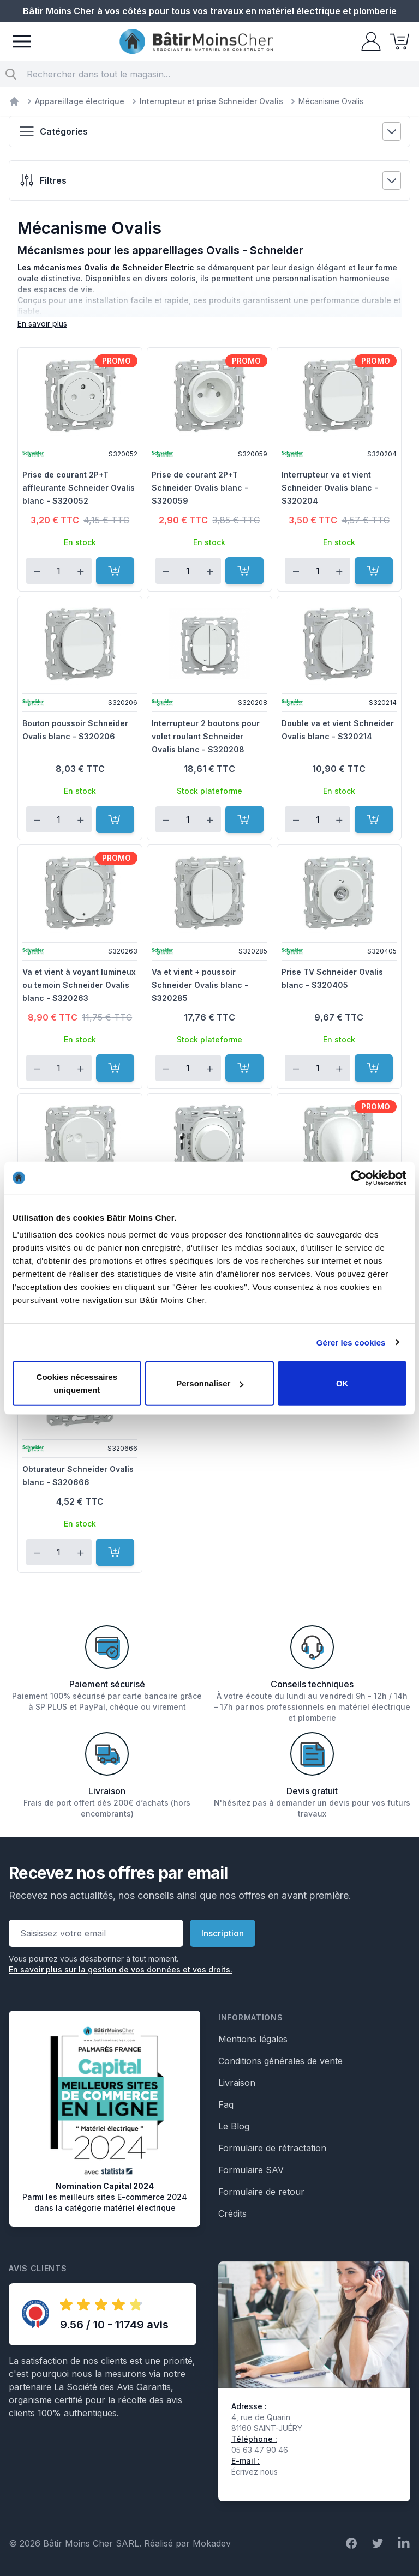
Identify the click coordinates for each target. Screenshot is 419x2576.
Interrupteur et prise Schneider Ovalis (211, 101)
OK (342, 1383)
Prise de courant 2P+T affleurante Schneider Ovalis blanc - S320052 (78, 487)
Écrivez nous (254, 2471)
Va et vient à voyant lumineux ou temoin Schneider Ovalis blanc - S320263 (79, 985)
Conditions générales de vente (280, 2060)
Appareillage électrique (79, 101)
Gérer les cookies (351, 1342)
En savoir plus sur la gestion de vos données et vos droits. (120, 1969)
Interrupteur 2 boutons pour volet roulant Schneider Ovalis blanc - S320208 (206, 736)
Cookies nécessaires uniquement (77, 1383)
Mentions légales (253, 2039)
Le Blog (233, 2126)
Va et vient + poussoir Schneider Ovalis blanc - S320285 (200, 985)
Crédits (232, 2213)
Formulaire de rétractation (272, 2148)
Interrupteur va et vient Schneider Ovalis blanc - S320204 (330, 487)
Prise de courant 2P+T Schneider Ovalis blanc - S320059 (200, 487)
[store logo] (196, 42)
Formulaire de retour (261, 2191)
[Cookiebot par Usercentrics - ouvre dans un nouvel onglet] (358, 1177)
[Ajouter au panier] (115, 570)
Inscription (222, 1933)
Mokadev (212, 2543)
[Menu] (22, 41)
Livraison (236, 2082)
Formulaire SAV (251, 2169)
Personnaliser (209, 1383)
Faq (226, 2104)
